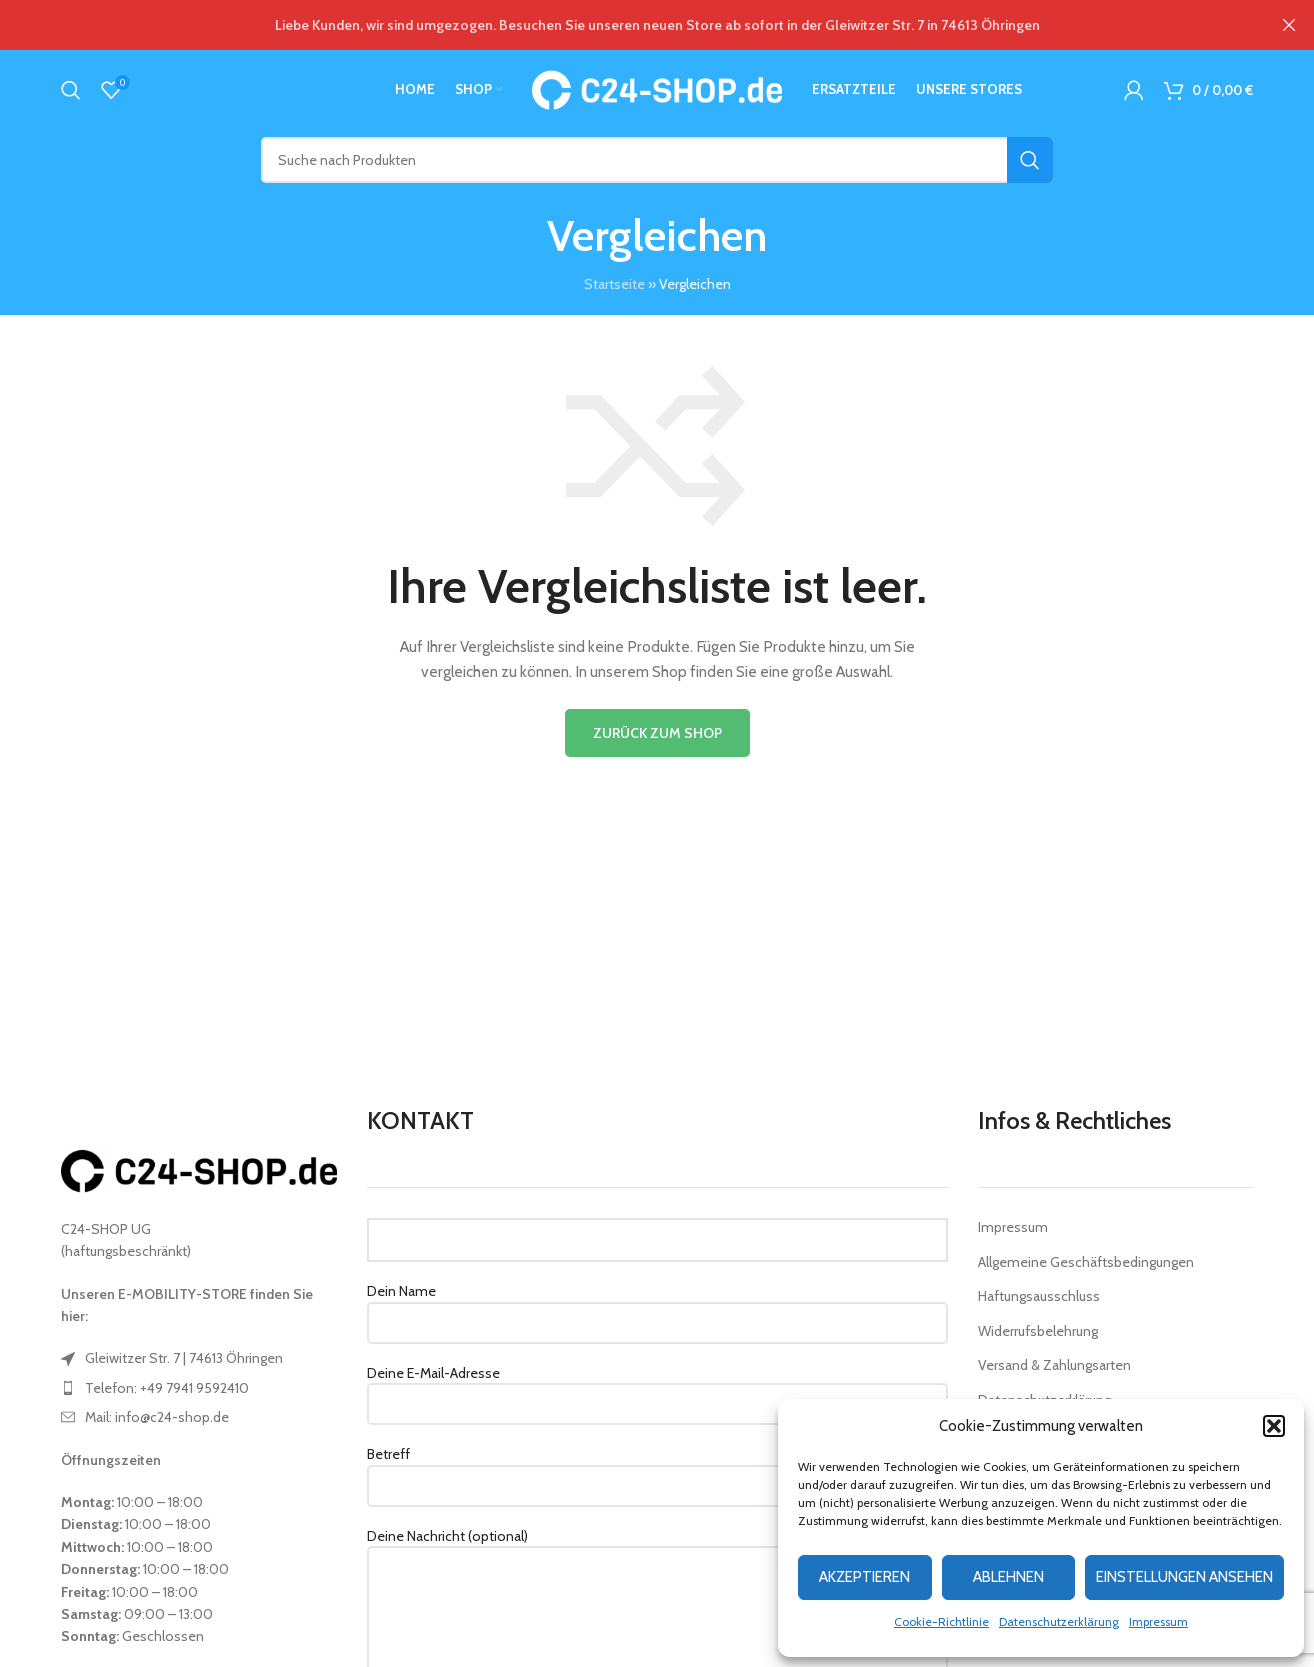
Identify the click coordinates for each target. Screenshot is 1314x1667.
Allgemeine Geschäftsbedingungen (1086, 1262)
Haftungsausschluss (1039, 1296)
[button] (1274, 1426)
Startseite (614, 284)
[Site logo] (657, 88)
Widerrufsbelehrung (1038, 1331)
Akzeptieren (864, 1577)
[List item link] (199, 1358)
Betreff (657, 1469)
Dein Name (657, 1306)
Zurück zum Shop (657, 733)
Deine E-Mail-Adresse (657, 1388)
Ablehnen (1008, 1577)
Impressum (1158, 1621)
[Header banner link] (627, 25)
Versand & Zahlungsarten (1054, 1365)
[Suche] (71, 90)
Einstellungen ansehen (1184, 1577)
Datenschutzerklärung (1059, 1621)
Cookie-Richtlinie (941, 1621)
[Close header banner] (1289, 25)
